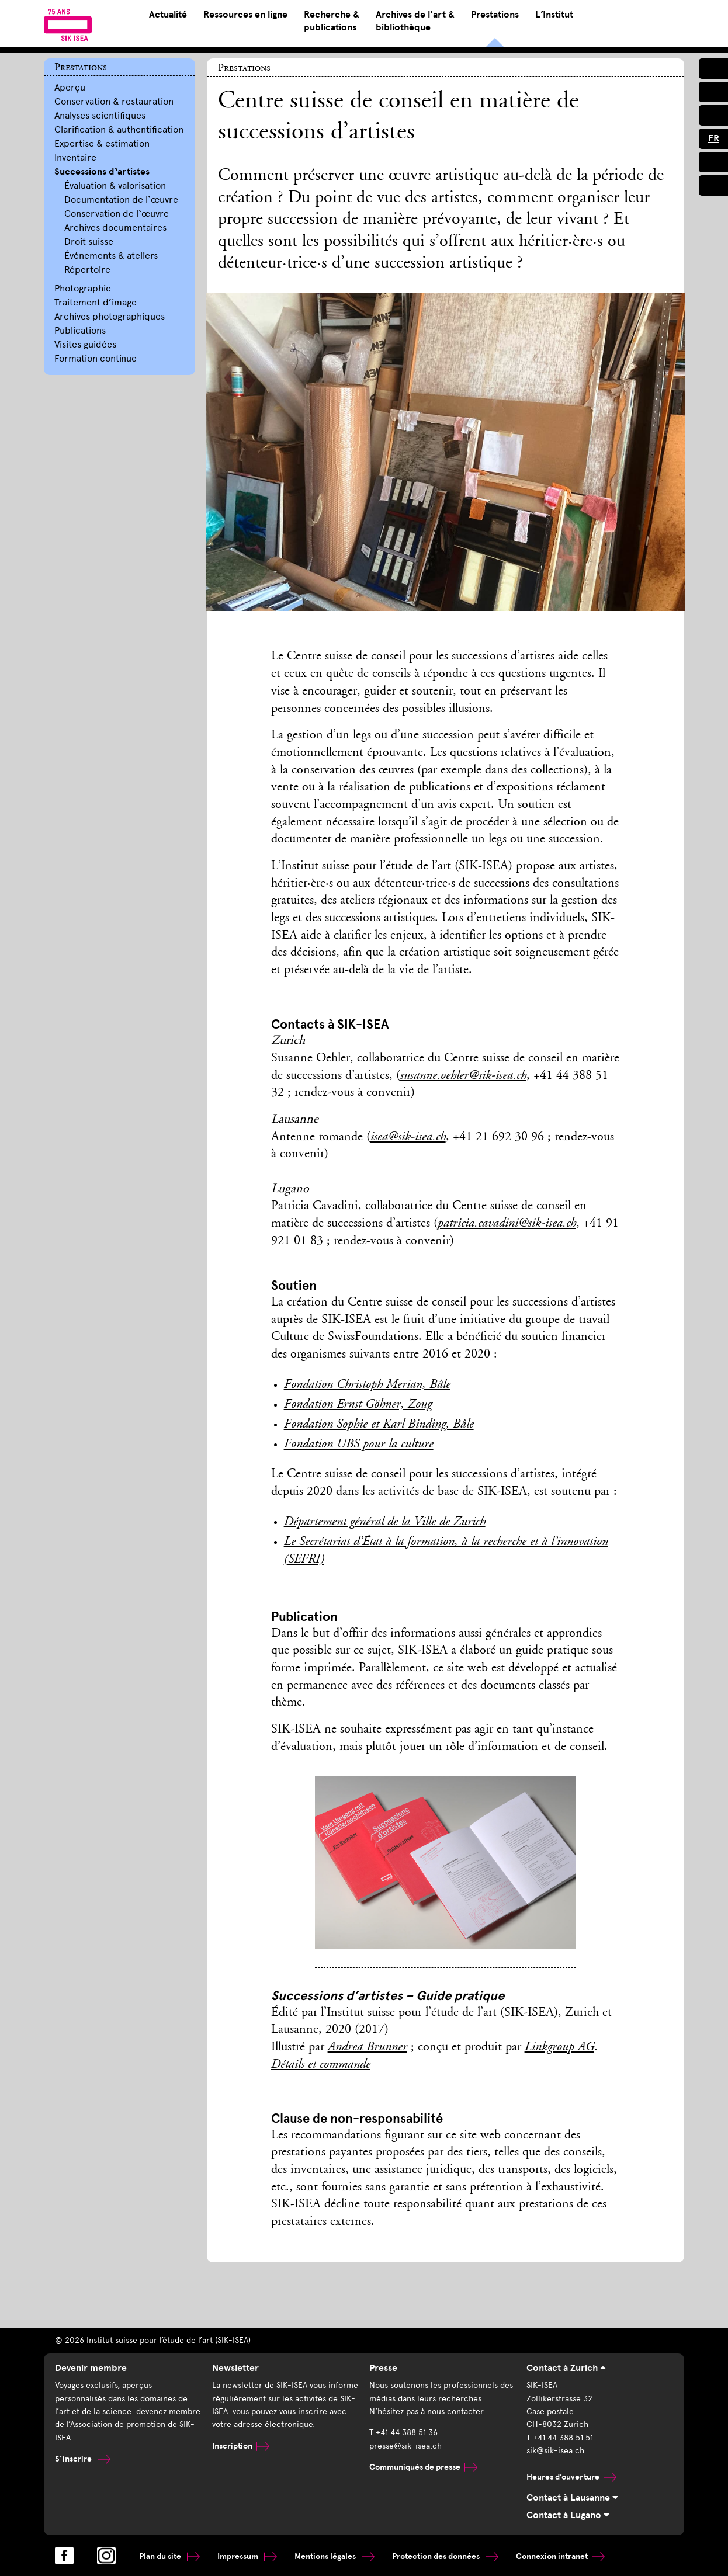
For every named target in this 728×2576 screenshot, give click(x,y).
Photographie (82, 288)
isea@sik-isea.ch (408, 1137)
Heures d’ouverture (571, 2477)
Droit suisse (88, 241)
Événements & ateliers (111, 255)
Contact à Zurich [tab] (566, 2368)
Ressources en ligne (245, 14)
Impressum (247, 2556)
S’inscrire (82, 2459)
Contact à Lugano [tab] (567, 2515)
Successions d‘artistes (102, 172)
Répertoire (87, 269)
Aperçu (69, 87)
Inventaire (75, 157)
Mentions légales (334, 2556)
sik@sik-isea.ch (555, 2451)
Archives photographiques (109, 316)
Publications (80, 330)
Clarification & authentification (118, 129)
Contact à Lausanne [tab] (572, 2498)
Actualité (168, 14)
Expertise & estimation (102, 143)
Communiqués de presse (423, 2467)
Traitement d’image (95, 302)
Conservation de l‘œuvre (116, 213)
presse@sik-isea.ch (405, 2446)
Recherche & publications (331, 21)
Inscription (240, 2446)
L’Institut (554, 14)
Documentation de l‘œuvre (121, 199)
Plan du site (169, 2556)
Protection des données (445, 2556)
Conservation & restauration (114, 101)
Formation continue (95, 358)
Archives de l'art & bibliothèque (415, 21)
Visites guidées (85, 344)
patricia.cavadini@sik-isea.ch (507, 1223)
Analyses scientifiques (99, 115)
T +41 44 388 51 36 (403, 2433)
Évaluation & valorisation (115, 185)
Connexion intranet (560, 2556)
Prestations (495, 14)
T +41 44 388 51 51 (559, 2438)
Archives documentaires (115, 227)
